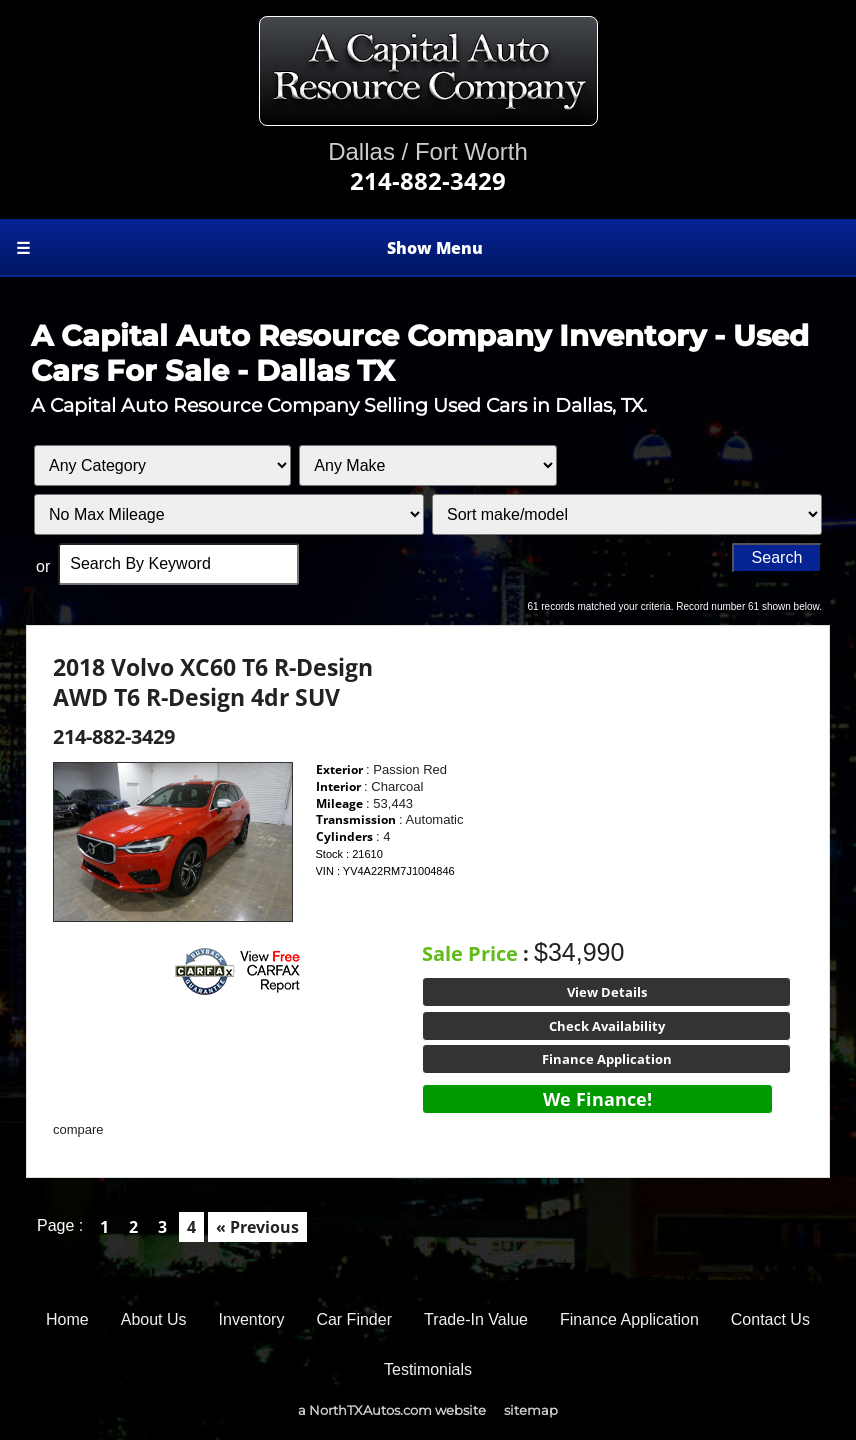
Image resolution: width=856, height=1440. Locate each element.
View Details (607, 992)
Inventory (252, 1319)
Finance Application (607, 1059)
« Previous (257, 1227)
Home (67, 1319)
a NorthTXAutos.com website (392, 1410)
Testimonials (428, 1369)
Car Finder (354, 1319)
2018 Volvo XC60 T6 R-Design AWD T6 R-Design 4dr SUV (213, 682)
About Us (154, 1319)
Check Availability (607, 1026)
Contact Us (770, 1319)
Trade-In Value (476, 1319)
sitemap (531, 1410)
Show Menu (249, 248)
